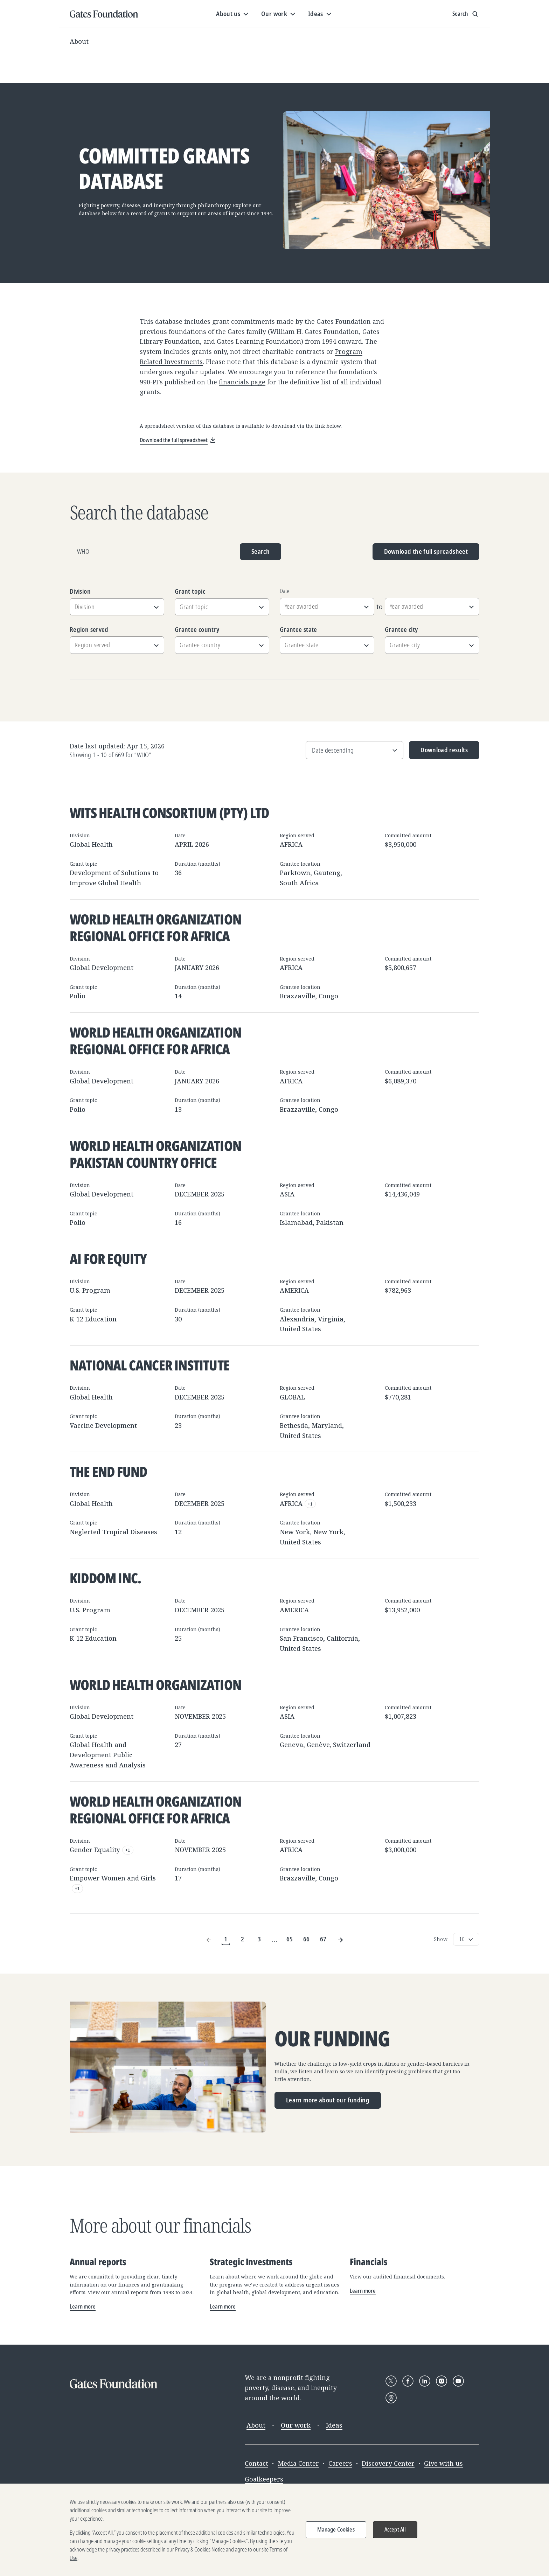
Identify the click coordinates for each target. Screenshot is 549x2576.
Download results (438, 752)
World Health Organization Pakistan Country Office (155, 1154)
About (79, 41)
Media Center (298, 2463)
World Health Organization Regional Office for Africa (155, 927)
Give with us (443, 2463)
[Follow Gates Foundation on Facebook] (408, 2381)
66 (306, 1939)
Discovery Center (388, 2463)
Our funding (332, 2039)
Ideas (334, 2425)
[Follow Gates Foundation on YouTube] (458, 2381)
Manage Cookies (336, 2532)
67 (323, 1939)
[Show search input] (465, 14)
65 (289, 1939)
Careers (340, 2463)
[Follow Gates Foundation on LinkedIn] (424, 2381)
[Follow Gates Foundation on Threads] (391, 2398)
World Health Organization (155, 1684)
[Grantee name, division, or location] (152, 551)
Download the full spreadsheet (426, 551)
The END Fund (108, 1471)
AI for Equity (108, 1258)
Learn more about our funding (327, 2100)
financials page (242, 382)
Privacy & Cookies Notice (200, 2552)
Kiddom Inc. (105, 1577)
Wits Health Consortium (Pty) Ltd (169, 812)
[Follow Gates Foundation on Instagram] (441, 2381)
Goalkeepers (264, 2479)
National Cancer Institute (149, 1365)
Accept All (395, 2532)
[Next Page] (340, 1939)
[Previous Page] (209, 1939)
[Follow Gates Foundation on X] (391, 2381)
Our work (296, 2425)
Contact (256, 2463)
